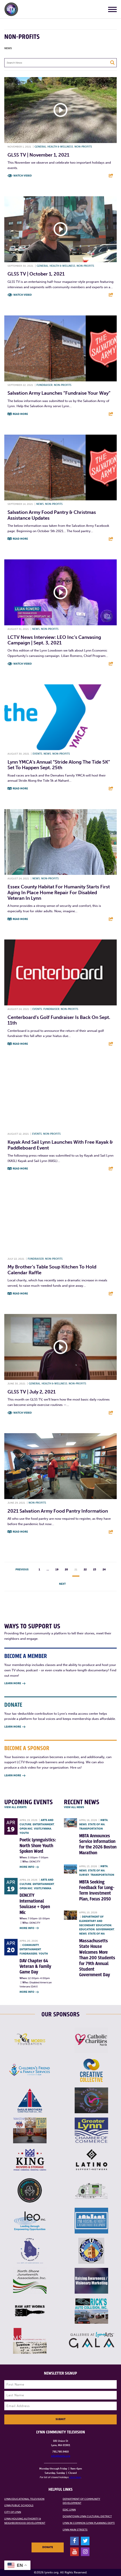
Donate (47, 2547)
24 (104, 1569)
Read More (20, 414)
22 (85, 1569)
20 (66, 1569)
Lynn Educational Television (24, 2498)
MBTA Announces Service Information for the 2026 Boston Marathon (97, 1844)
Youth (24, 1833)
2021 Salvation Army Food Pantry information (58, 1511)
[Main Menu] (112, 10)
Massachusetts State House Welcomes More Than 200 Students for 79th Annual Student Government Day (97, 1958)
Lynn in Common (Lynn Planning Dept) (89, 2522)
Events (37, 753)
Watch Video (22, 175)
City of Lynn (12, 2512)
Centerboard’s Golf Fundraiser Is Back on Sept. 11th (59, 1020)
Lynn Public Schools (18, 2505)
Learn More (14, 1683)
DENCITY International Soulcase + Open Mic (35, 1903)
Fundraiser (44, 385)
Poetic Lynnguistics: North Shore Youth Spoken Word (38, 1845)
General (40, 146)
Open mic (26, 1828)
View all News (74, 1807)
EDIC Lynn (69, 2509)
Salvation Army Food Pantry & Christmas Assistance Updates (52, 515)
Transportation (91, 1828)
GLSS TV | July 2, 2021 (32, 1392)
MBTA (104, 1820)
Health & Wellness (60, 146)
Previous (22, 1569)
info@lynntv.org (60, 2455)
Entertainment (43, 1824)
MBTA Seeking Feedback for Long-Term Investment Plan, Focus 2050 (96, 1890)
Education (87, 1929)
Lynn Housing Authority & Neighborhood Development (24, 2520)
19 (56, 1569)
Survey (84, 1874)
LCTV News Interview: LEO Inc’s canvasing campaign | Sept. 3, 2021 (54, 640)
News (40, 503)
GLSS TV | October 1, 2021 (36, 274)
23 (94, 1569)
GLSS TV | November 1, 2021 (38, 155)
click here (75, 2477)
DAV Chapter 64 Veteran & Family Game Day (35, 1966)
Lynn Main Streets (75, 2529)
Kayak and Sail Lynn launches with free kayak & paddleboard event (60, 1145)
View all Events (15, 1807)
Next (62, 1583)
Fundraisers (28, 1953)
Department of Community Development (81, 2501)
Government (105, 1929)
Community (30, 1945)
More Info (29, 1867)
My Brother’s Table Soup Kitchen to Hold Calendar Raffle (52, 1269)
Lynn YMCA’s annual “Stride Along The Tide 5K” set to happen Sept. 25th (59, 764)
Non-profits (83, 146)
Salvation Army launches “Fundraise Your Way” (59, 393)
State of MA (96, 1824)
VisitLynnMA (42, 1828)
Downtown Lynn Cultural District (87, 2516)
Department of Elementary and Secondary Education (95, 1921)
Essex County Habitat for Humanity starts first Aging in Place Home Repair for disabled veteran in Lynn (59, 892)
